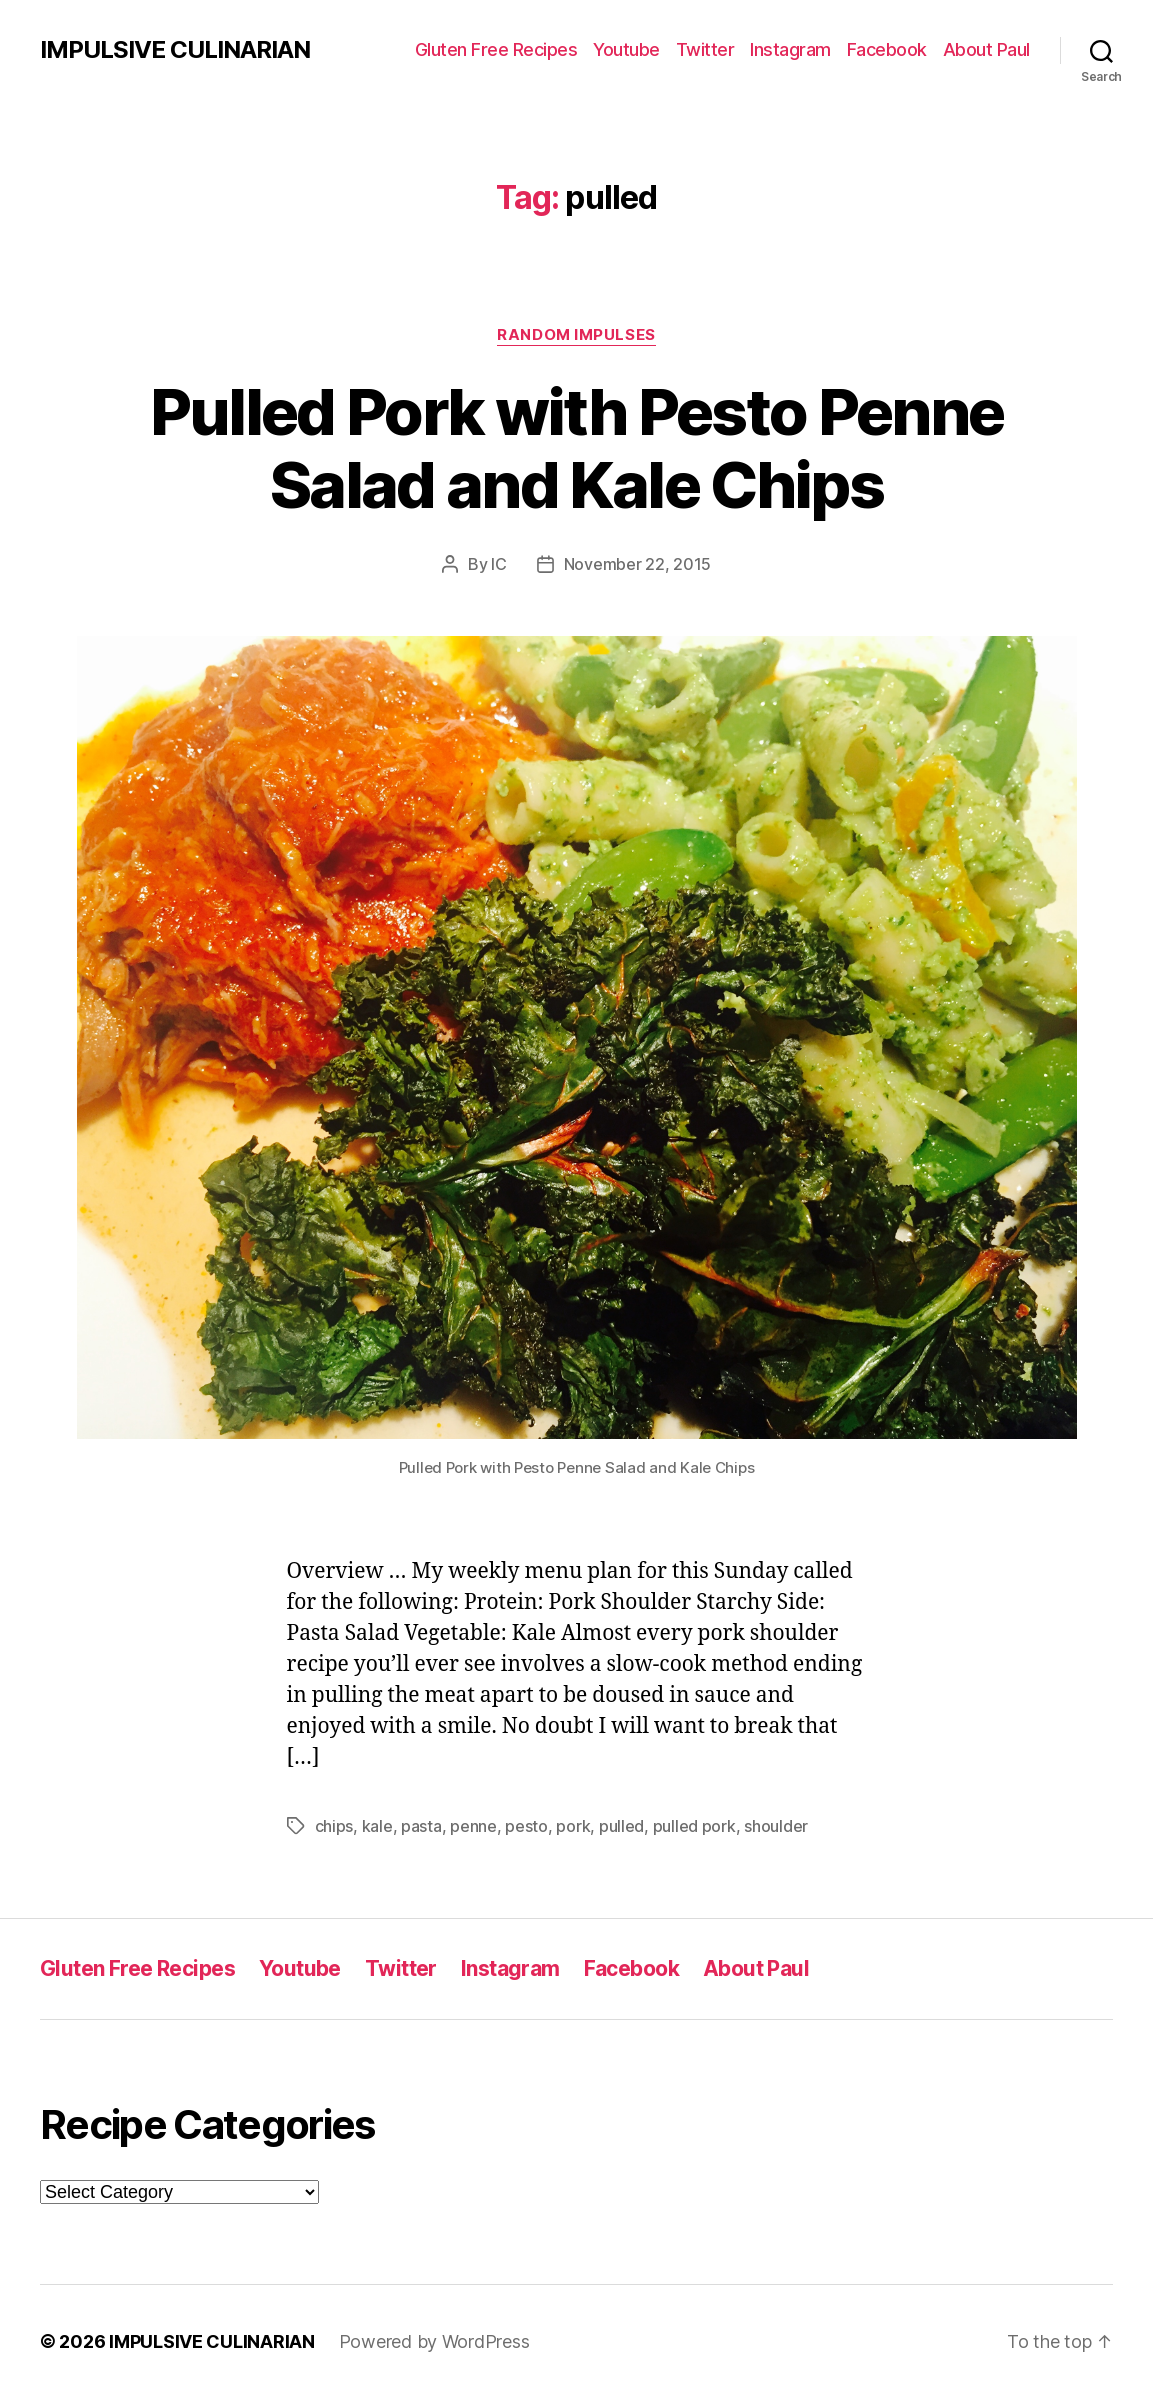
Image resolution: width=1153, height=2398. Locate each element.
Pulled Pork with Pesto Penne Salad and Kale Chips (577, 448)
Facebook (887, 49)
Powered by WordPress (434, 2341)
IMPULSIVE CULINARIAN (175, 50)
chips (334, 1826)
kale (377, 1826)
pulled (621, 1826)
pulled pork (694, 1826)
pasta (421, 1826)
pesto (526, 1826)
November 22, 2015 (637, 564)
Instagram (790, 49)
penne (473, 1826)
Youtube (626, 49)
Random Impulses (576, 335)
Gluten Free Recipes (496, 49)
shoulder (776, 1826)
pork (573, 1826)
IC (498, 564)
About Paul (986, 49)
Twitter (705, 49)
